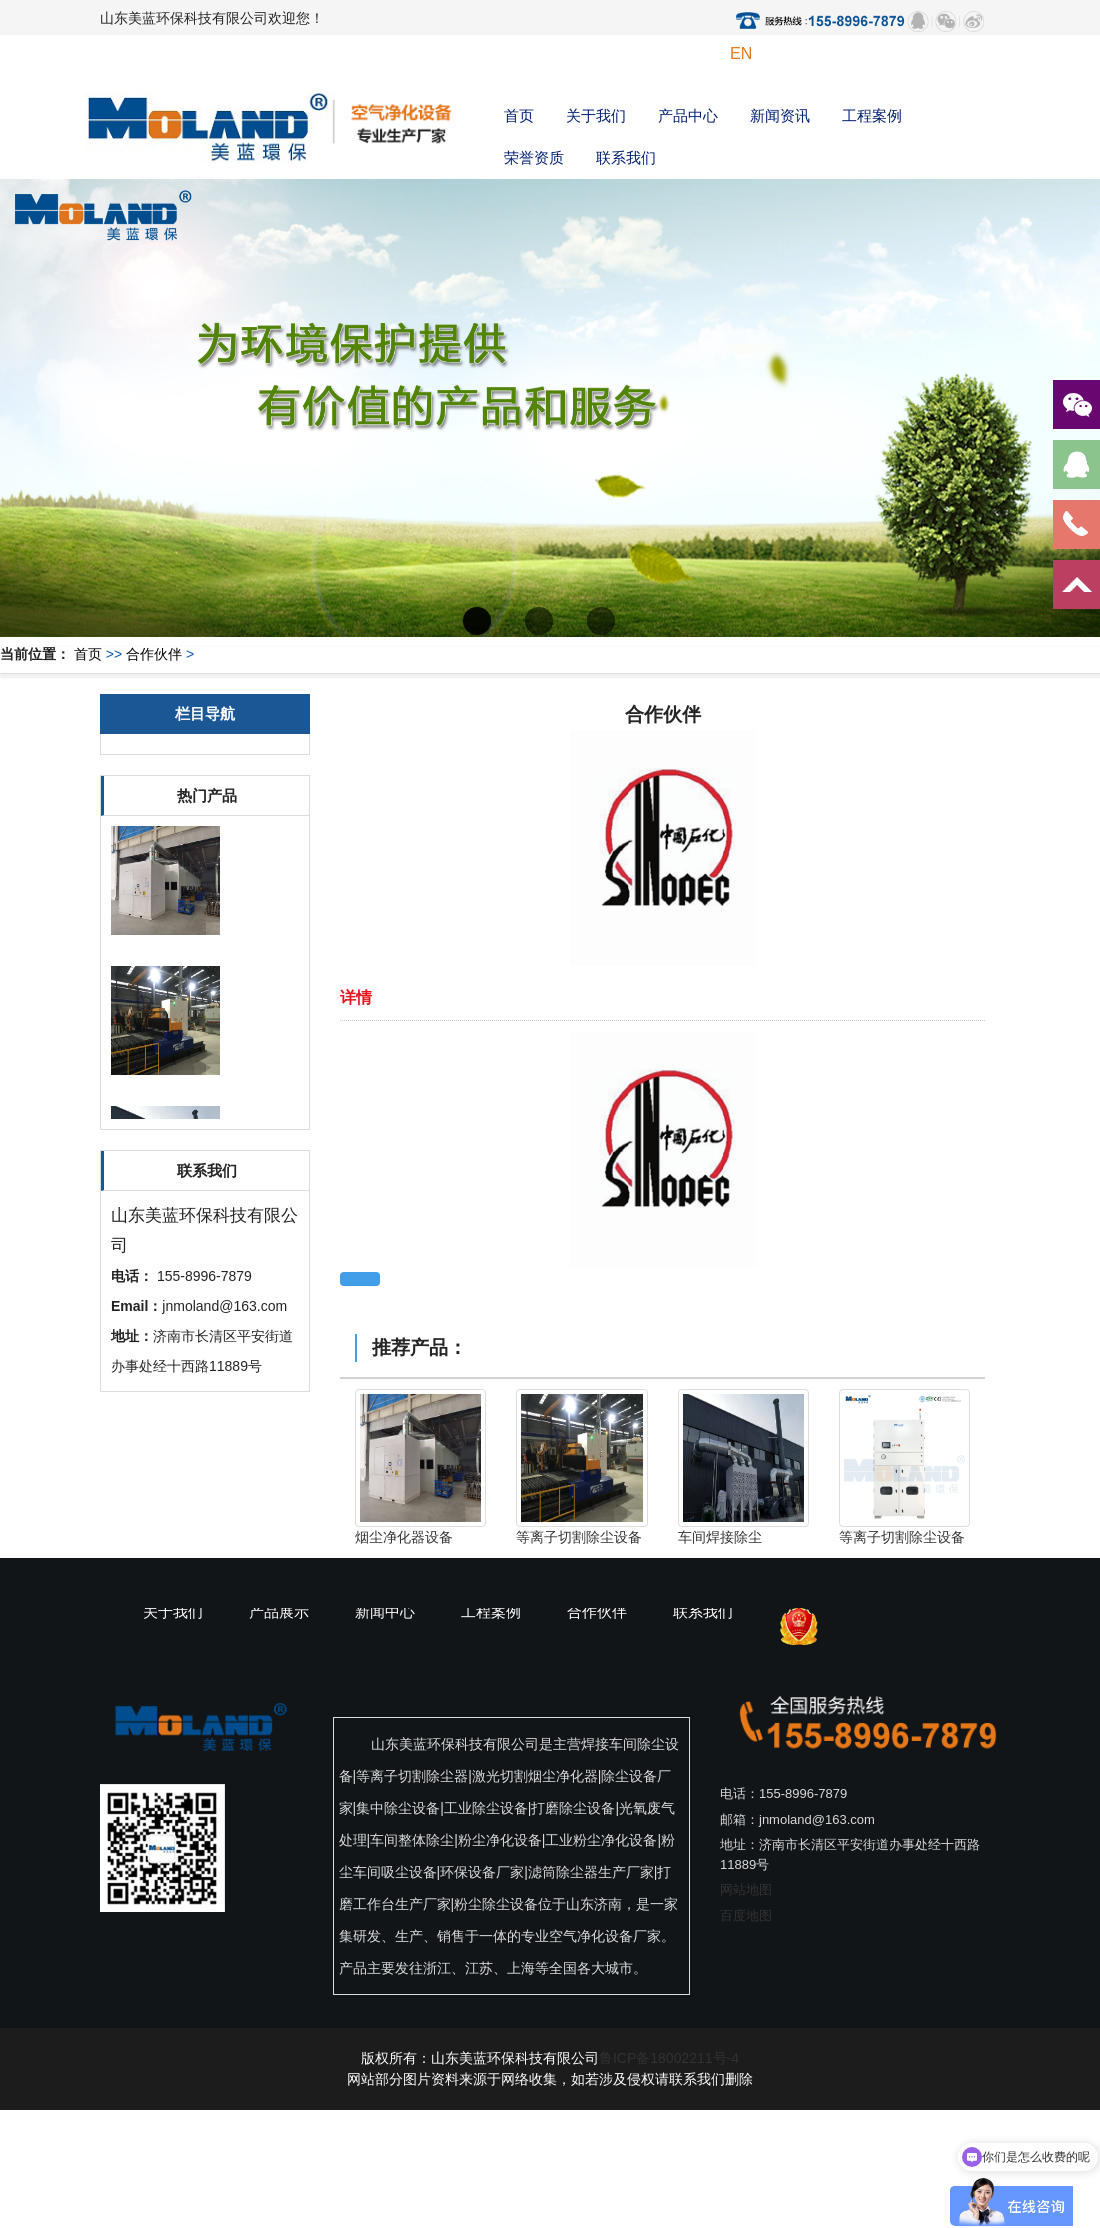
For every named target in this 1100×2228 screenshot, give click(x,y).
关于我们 (596, 115)
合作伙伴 (154, 654)
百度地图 (746, 1915)
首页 (519, 115)
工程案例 (872, 115)
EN (741, 53)
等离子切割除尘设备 (579, 1537)
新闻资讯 (780, 115)
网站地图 (746, 1889)
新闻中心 (385, 1611)
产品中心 (688, 115)
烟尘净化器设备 (404, 1537)
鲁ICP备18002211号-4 (669, 2058)
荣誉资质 (534, 157)
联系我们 (626, 157)
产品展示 (279, 1611)
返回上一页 (360, 1279)
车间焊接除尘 (720, 1537)
